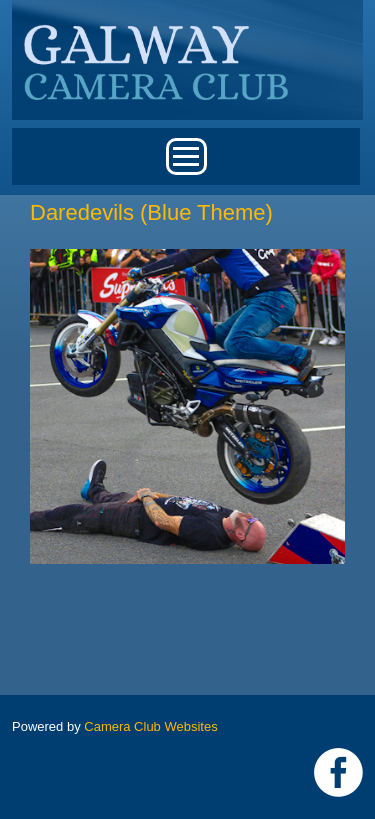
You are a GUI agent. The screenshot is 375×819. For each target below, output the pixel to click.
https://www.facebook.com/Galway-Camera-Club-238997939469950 (338, 772)
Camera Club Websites (150, 726)
